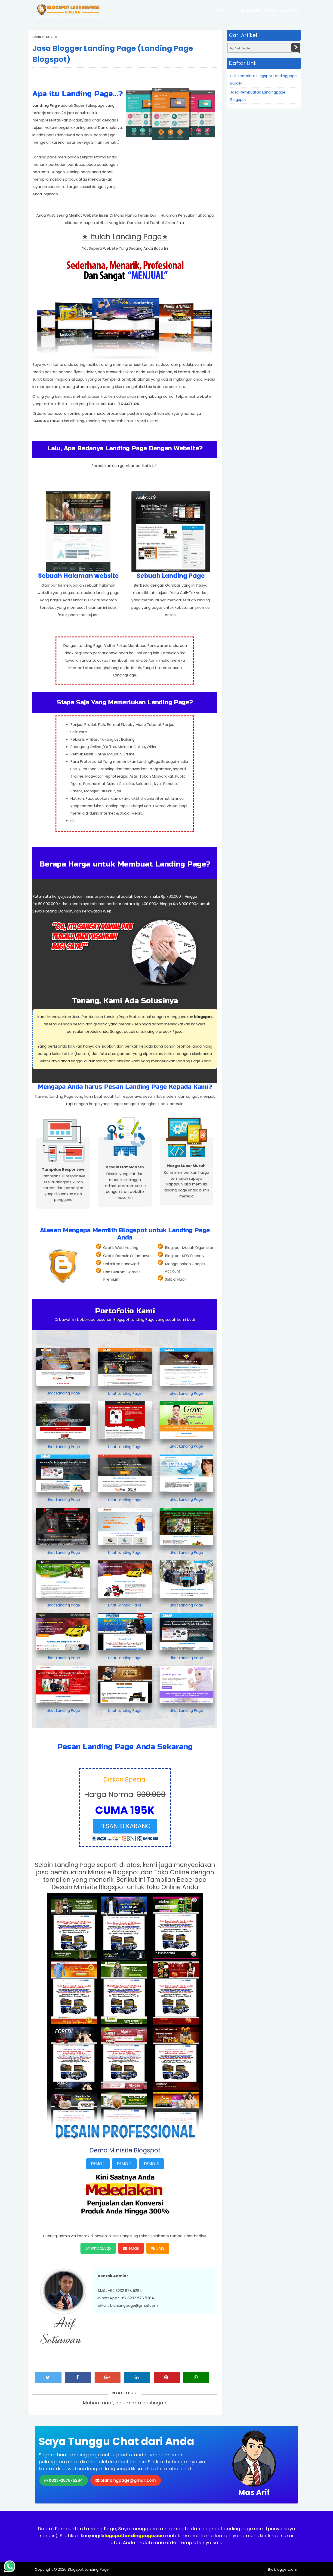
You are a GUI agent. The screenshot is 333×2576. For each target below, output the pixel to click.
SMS (157, 2248)
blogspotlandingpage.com (133, 2535)
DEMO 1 (98, 2164)
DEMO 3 (151, 2164)
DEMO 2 (124, 2164)
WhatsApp (98, 2248)
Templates (249, 10)
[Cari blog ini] (259, 48)
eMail (131, 2248)
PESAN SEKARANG (125, 1826)
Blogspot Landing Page (88, 2569)
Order (271, 10)
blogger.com (285, 2569)
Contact (289, 10)
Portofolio (223, 10)
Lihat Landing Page (63, 1393)
